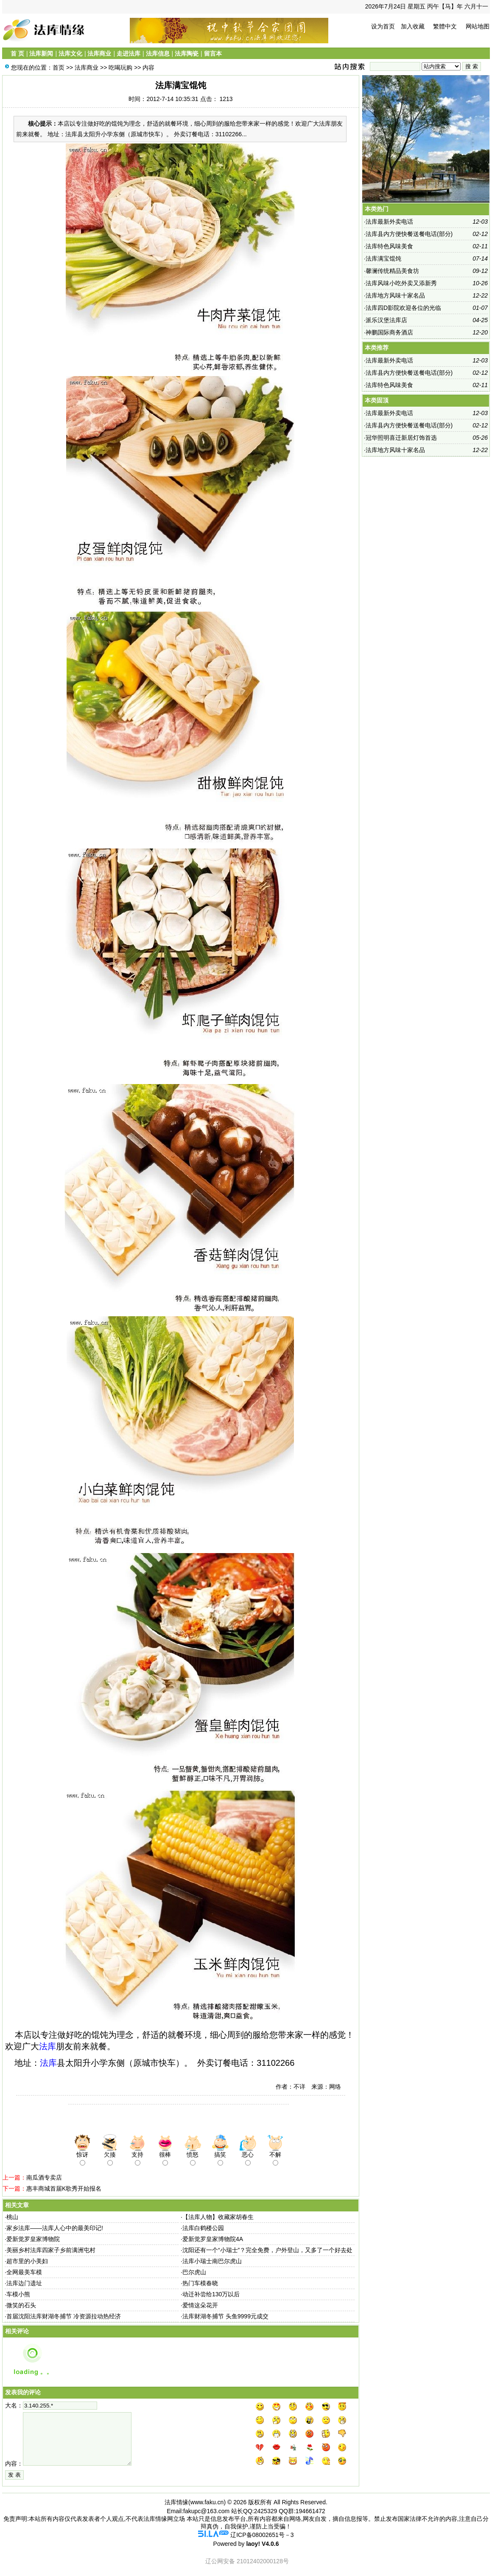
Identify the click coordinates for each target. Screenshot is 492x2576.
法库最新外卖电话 (389, 221)
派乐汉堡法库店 (386, 320)
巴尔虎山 (194, 2272)
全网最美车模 (24, 2272)
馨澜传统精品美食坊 (392, 270)
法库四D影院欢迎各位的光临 (403, 307)
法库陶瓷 (186, 53)
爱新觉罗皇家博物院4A (212, 2239)
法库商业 (99, 53)
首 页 (17, 53)
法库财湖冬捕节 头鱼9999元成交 (225, 2316)
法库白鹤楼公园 (203, 2228)
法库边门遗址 (24, 2283)
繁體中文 (445, 26)
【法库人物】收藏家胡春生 (218, 2217)
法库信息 (158, 53)
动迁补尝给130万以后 (211, 2294)
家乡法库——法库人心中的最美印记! (54, 2228)
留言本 (213, 53)
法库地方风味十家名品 (395, 295)
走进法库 (128, 53)
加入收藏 (413, 26)
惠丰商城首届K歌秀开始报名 (63, 2188)
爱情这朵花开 (200, 2305)
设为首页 (383, 26)
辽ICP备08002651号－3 (262, 2534)
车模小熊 (18, 2294)
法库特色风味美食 (389, 246)
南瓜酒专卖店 (44, 2177)
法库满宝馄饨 (383, 258)
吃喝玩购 (120, 67)
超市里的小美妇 (27, 2261)
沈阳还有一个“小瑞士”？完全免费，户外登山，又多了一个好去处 (267, 2250)
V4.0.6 (270, 2543)
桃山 (12, 2217)
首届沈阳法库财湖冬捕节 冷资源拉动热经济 (63, 2316)
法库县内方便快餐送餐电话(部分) (409, 233)
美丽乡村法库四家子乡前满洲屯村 (50, 2250)
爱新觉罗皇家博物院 (33, 2239)
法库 (47, 2046)
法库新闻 (41, 53)
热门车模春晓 (200, 2283)
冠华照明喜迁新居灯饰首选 (401, 437)
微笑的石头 (21, 2305)
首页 (58, 67)
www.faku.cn (207, 2502)
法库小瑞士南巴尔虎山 (212, 2261)
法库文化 (70, 53)
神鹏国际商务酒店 (389, 332)
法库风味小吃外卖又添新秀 (401, 283)
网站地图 (477, 26)
